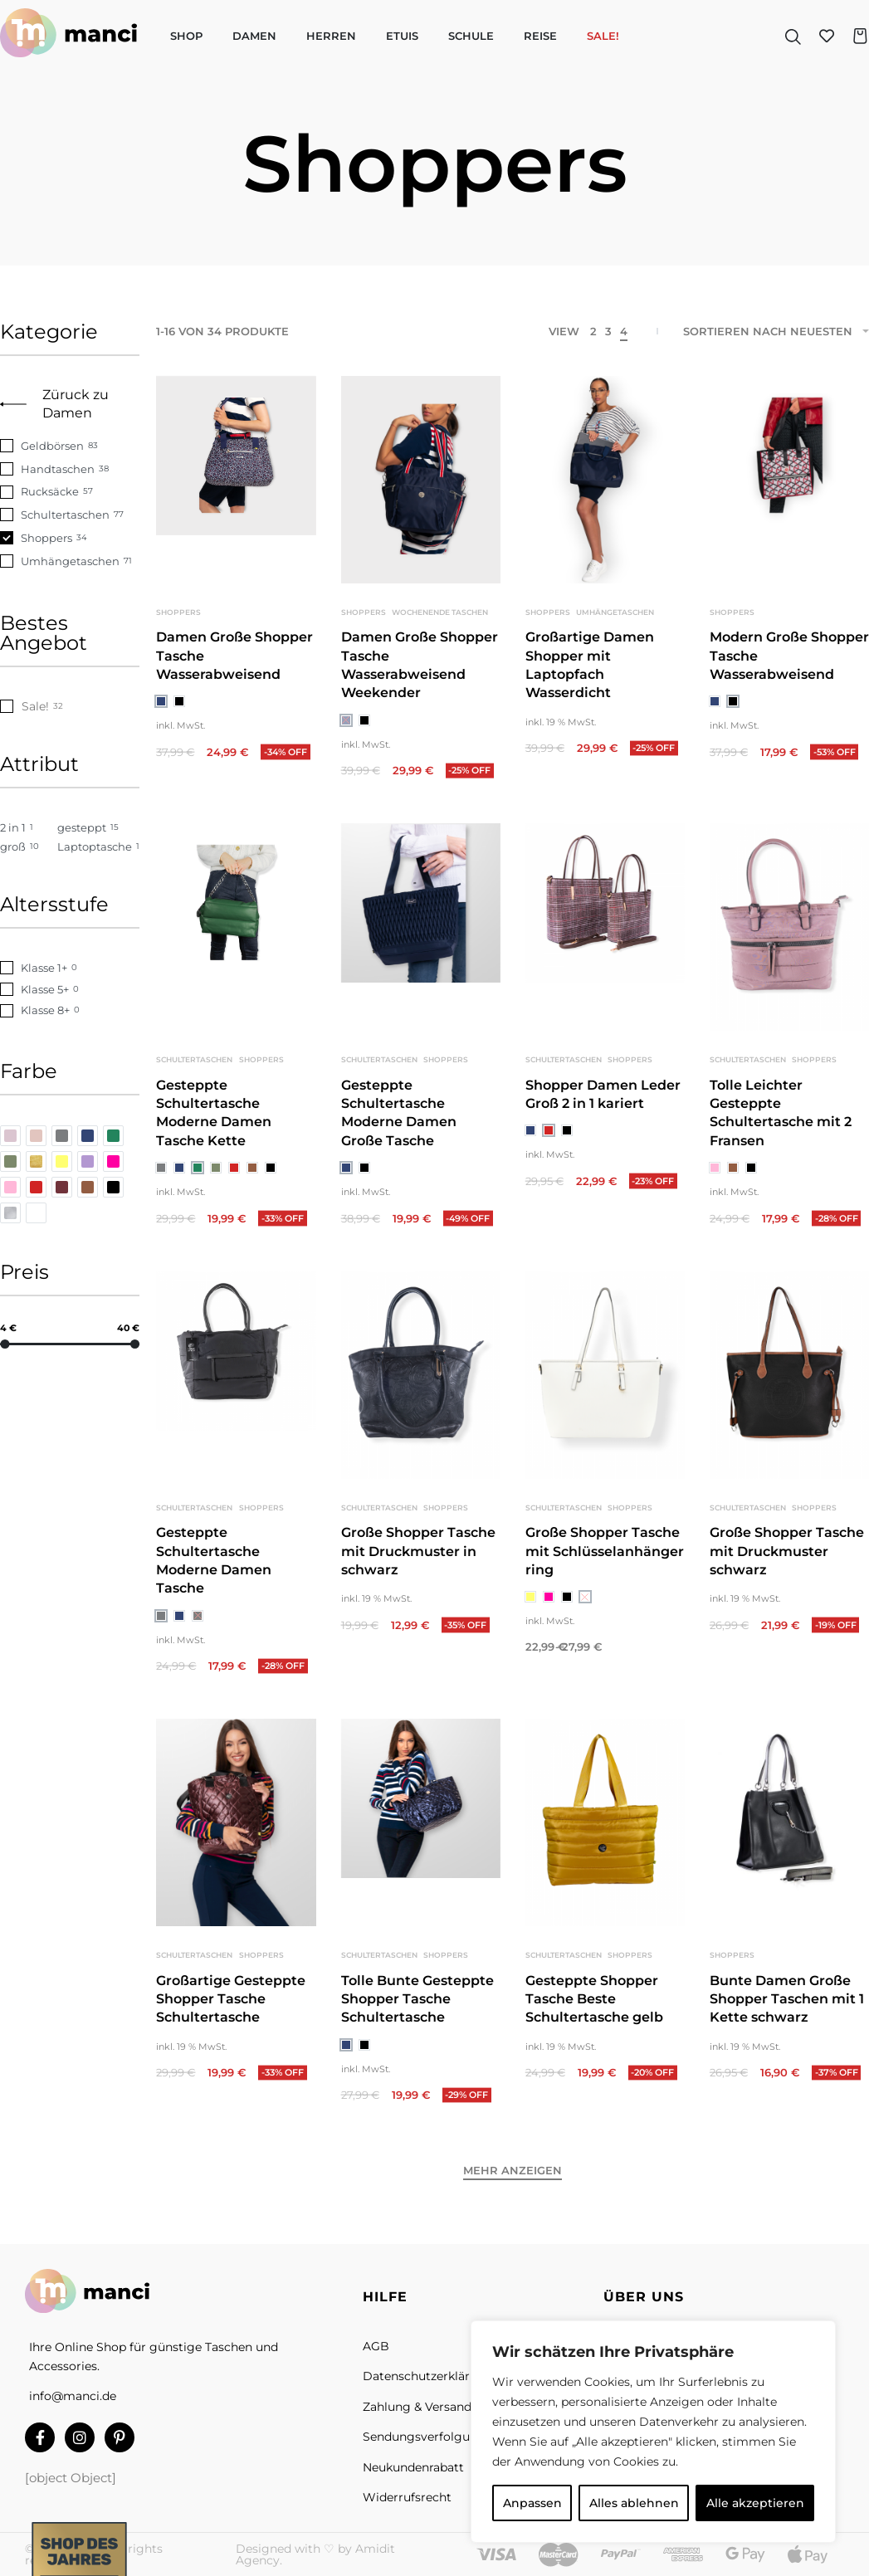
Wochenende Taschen (440, 612)
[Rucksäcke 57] (69, 491)
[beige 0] (36, 1135)
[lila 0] (87, 1161)
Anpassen (532, 2503)
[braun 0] (87, 1187)
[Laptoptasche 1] (98, 846)
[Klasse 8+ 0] (69, 1010)
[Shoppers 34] (69, 538)
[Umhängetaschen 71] (69, 561)
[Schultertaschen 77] (69, 514)
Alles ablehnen (634, 2503)
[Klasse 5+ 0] (69, 989)
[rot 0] (36, 1187)
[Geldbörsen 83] (69, 446)
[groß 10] (24, 846)
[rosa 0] (10, 1187)
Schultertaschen (196, 1077)
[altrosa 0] (10, 1135)
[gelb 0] (61, 1161)
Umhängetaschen (615, 612)
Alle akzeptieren (755, 2503)
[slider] (4, 1343)
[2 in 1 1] (24, 827)
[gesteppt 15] (98, 827)
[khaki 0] (10, 1161)
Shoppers (178, 612)
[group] (420, 479)
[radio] (161, 701)
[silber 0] (10, 1212)
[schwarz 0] (113, 1187)
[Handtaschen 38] (69, 469)
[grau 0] (61, 1135)
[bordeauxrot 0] (61, 1187)
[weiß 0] (36, 1212)
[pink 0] (113, 1161)
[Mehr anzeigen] (512, 2172)
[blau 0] (87, 1135)
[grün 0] (113, 1135)
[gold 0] (36, 1161)
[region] (653, 2431)
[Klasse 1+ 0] (69, 968)
